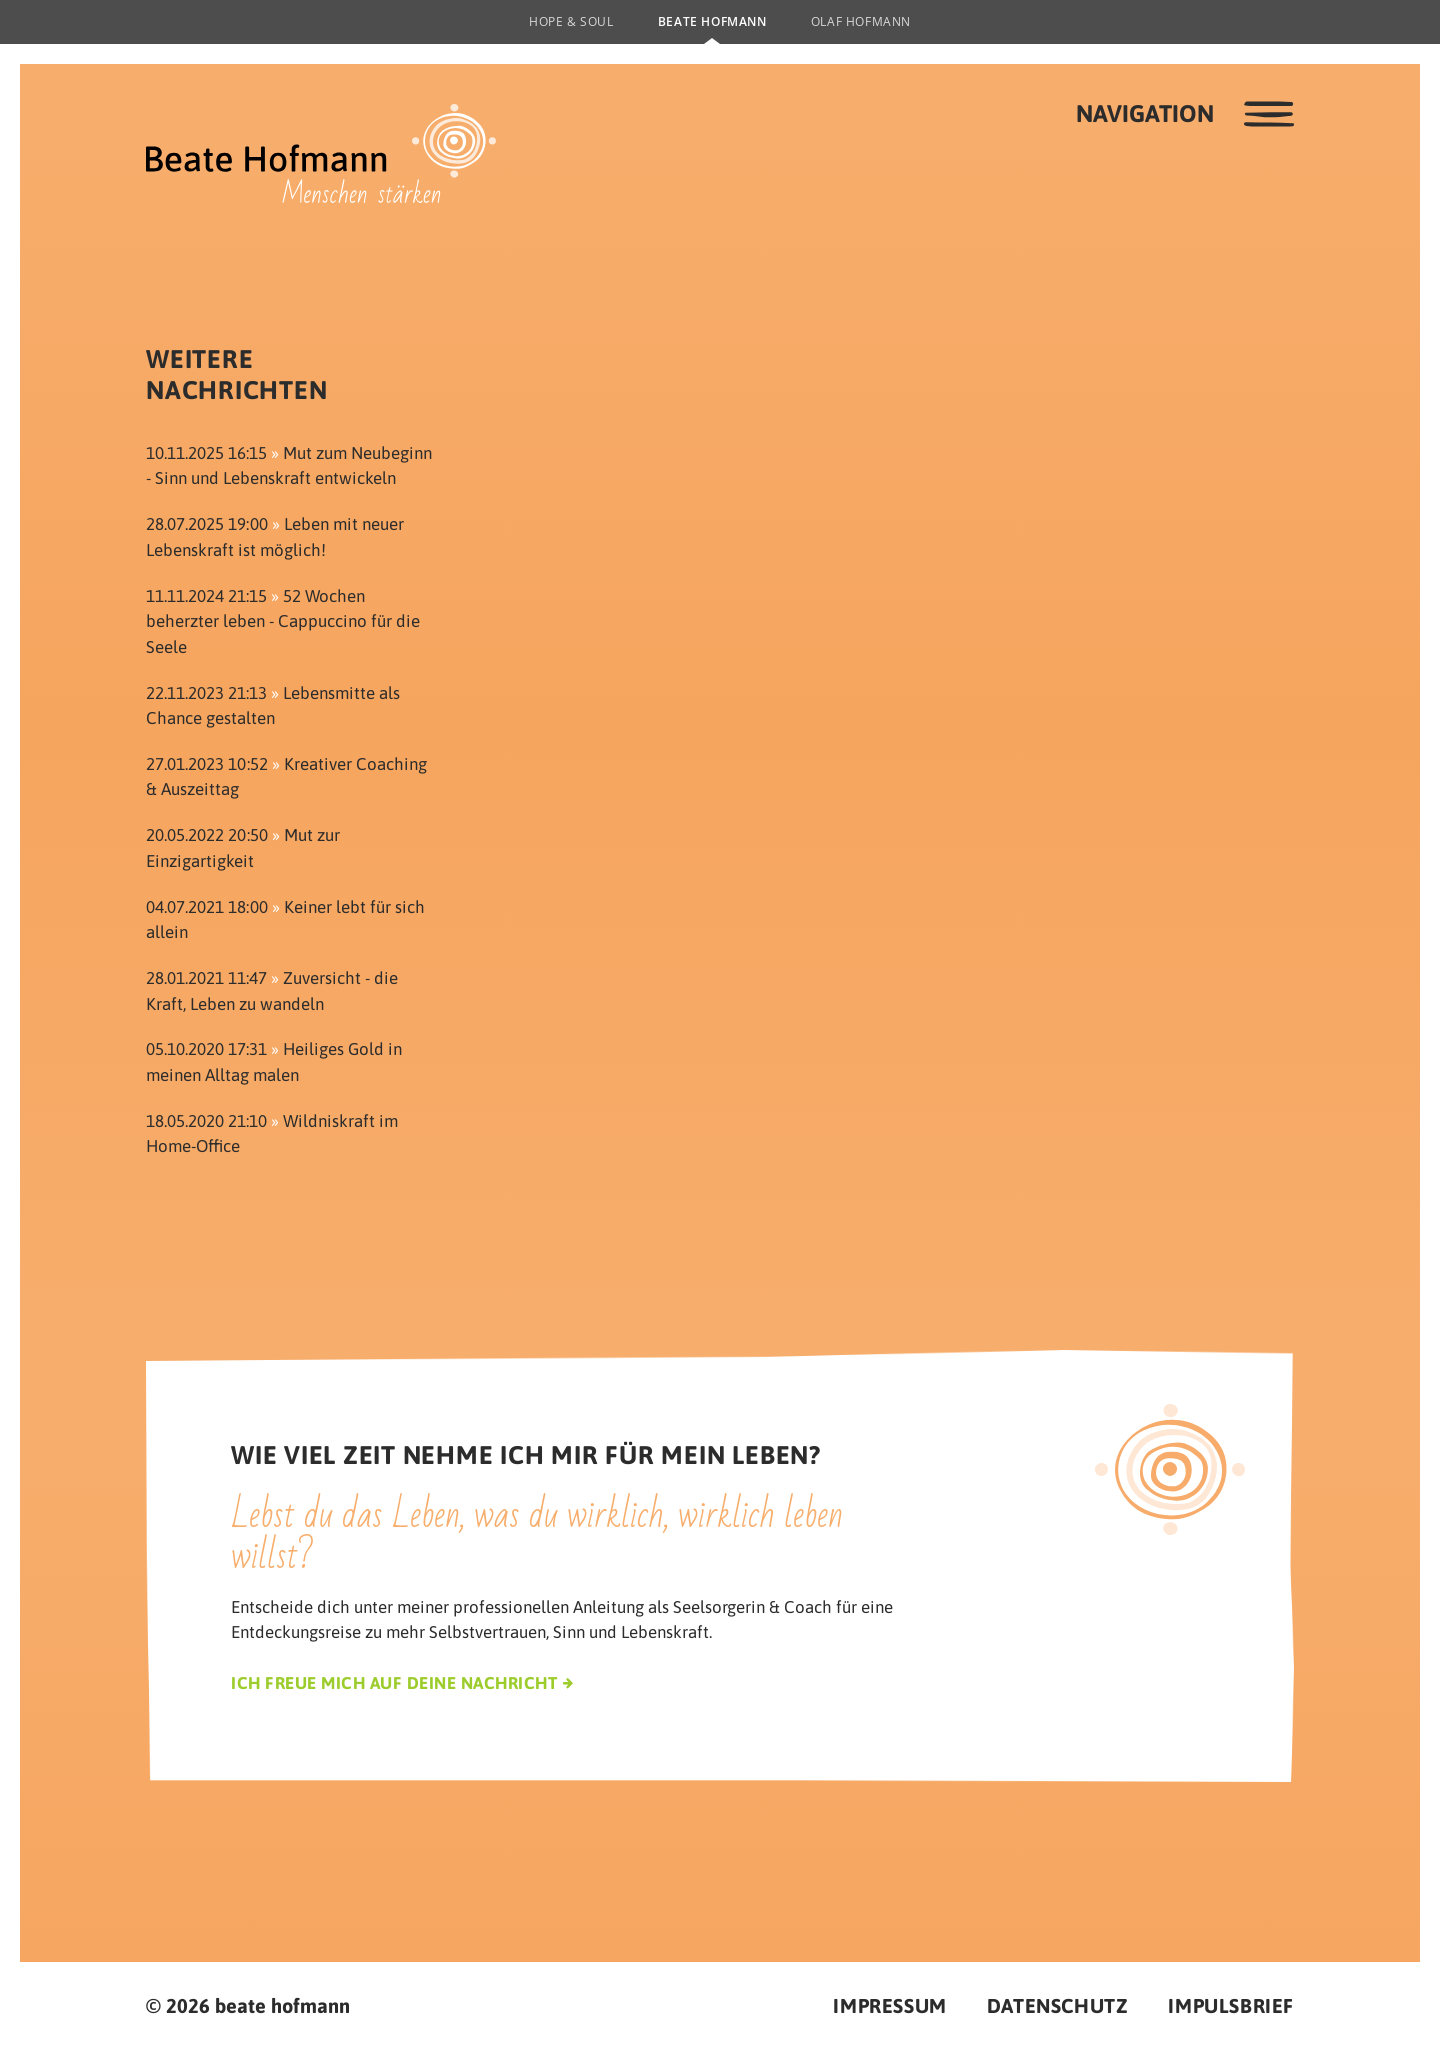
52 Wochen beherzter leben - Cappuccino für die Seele (283, 621)
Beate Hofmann (712, 21)
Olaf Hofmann (861, 21)
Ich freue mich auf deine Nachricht (394, 1683)
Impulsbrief (1231, 2005)
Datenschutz (1058, 2005)
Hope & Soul (571, 21)
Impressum (889, 2005)
